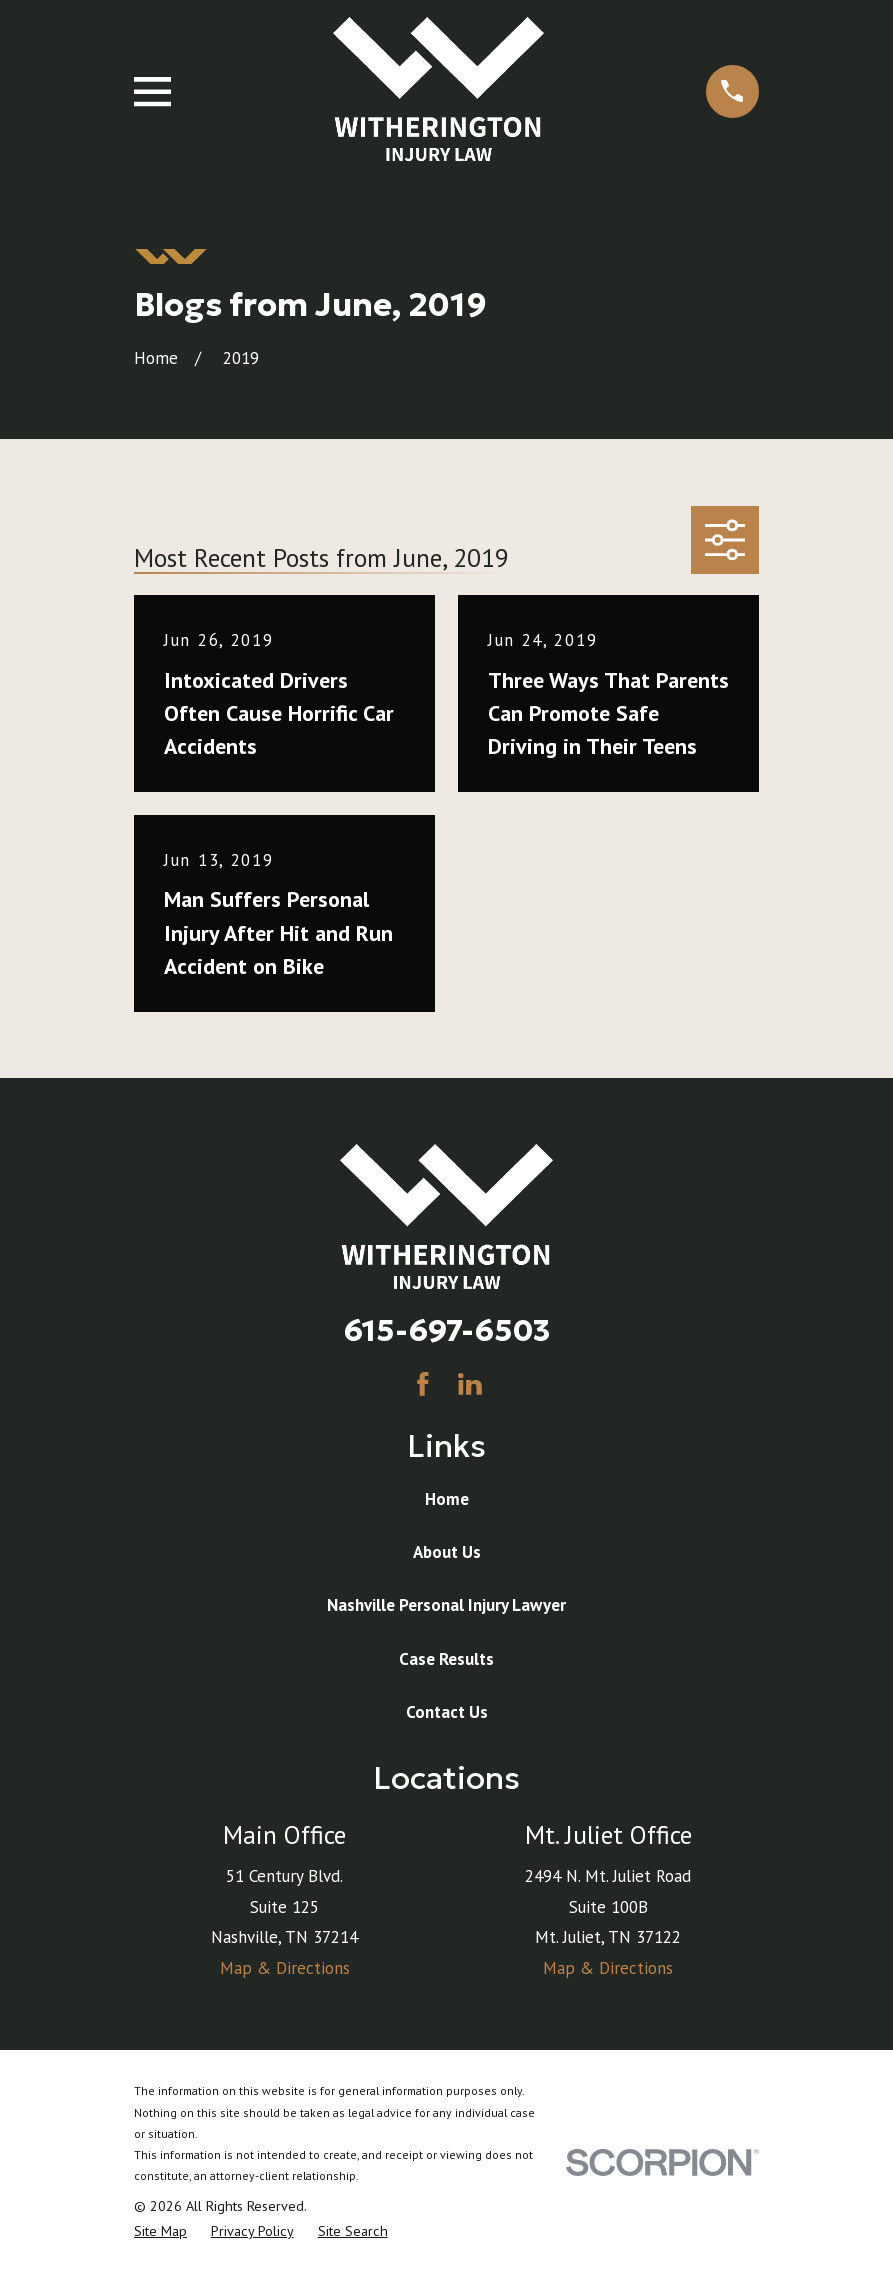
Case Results (446, 1659)
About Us (447, 1552)
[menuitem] (160, 2232)
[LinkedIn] (470, 1384)
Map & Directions (285, 1968)
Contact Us (447, 1712)
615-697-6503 (447, 1330)
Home (447, 1499)
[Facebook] (423, 1384)
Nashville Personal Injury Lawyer (446, 1605)
